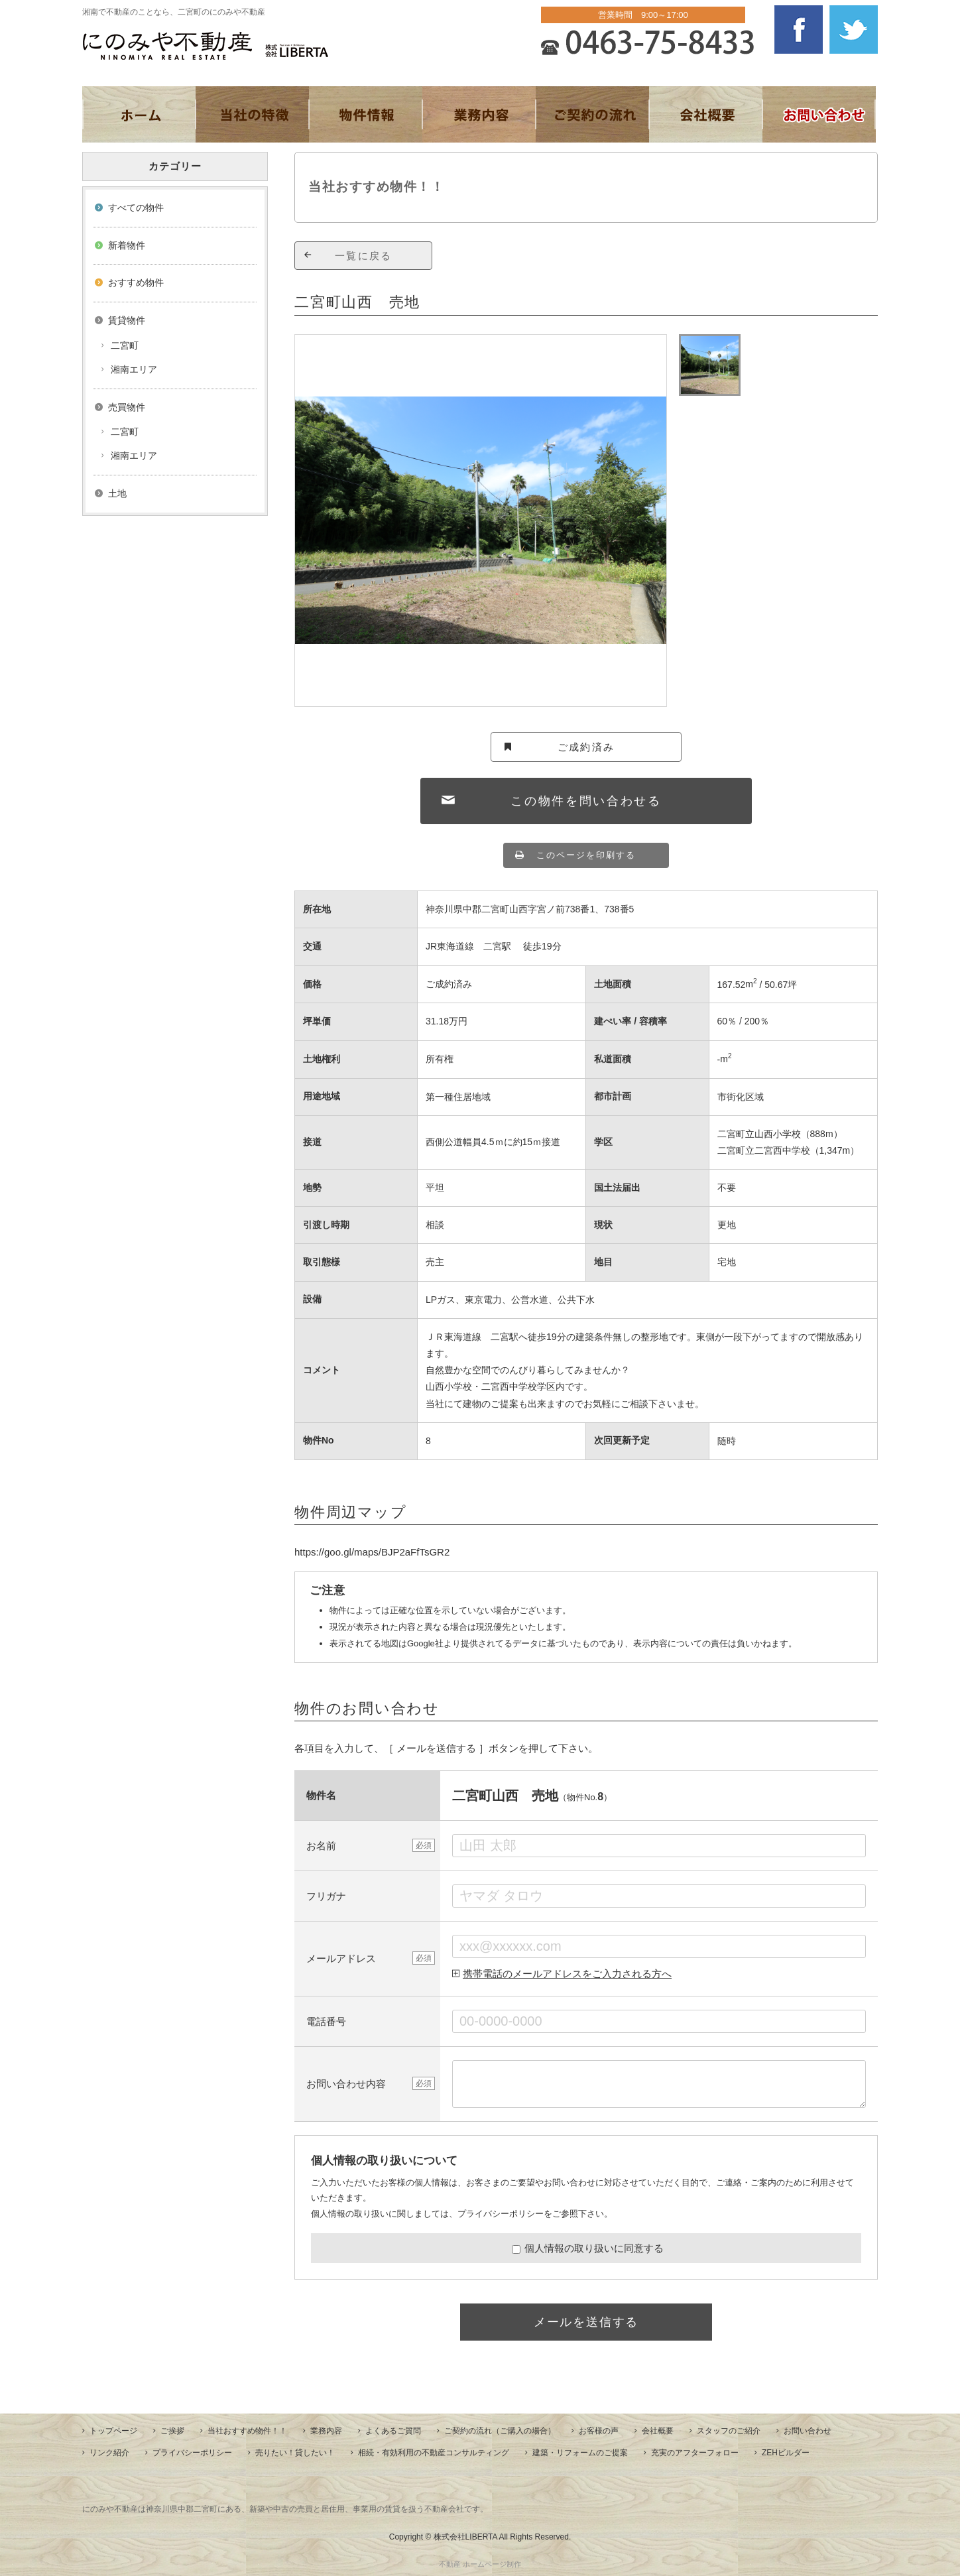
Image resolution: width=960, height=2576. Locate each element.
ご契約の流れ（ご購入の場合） (500, 2430)
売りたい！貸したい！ (295, 2452)
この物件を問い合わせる (586, 801)
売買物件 (126, 407)
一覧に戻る (363, 255)
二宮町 (125, 345)
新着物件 (126, 245)
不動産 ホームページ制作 (480, 2564)
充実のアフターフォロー (695, 2452)
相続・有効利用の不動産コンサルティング (433, 2452)
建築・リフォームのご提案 (580, 2452)
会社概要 (658, 2430)
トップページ (113, 2430)
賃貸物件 (126, 320)
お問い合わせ (807, 2430)
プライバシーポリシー (500, 2214)
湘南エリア (134, 369)
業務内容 (326, 2430)
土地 (117, 493)
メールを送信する (586, 2322)
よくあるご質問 (393, 2430)
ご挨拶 (172, 2430)
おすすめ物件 (136, 282)
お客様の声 (599, 2430)
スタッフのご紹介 (728, 2430)
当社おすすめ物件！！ (247, 2430)
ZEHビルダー (786, 2452)
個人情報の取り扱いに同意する (588, 2248)
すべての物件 (136, 207)
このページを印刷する (586, 855)
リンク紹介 (109, 2452)
